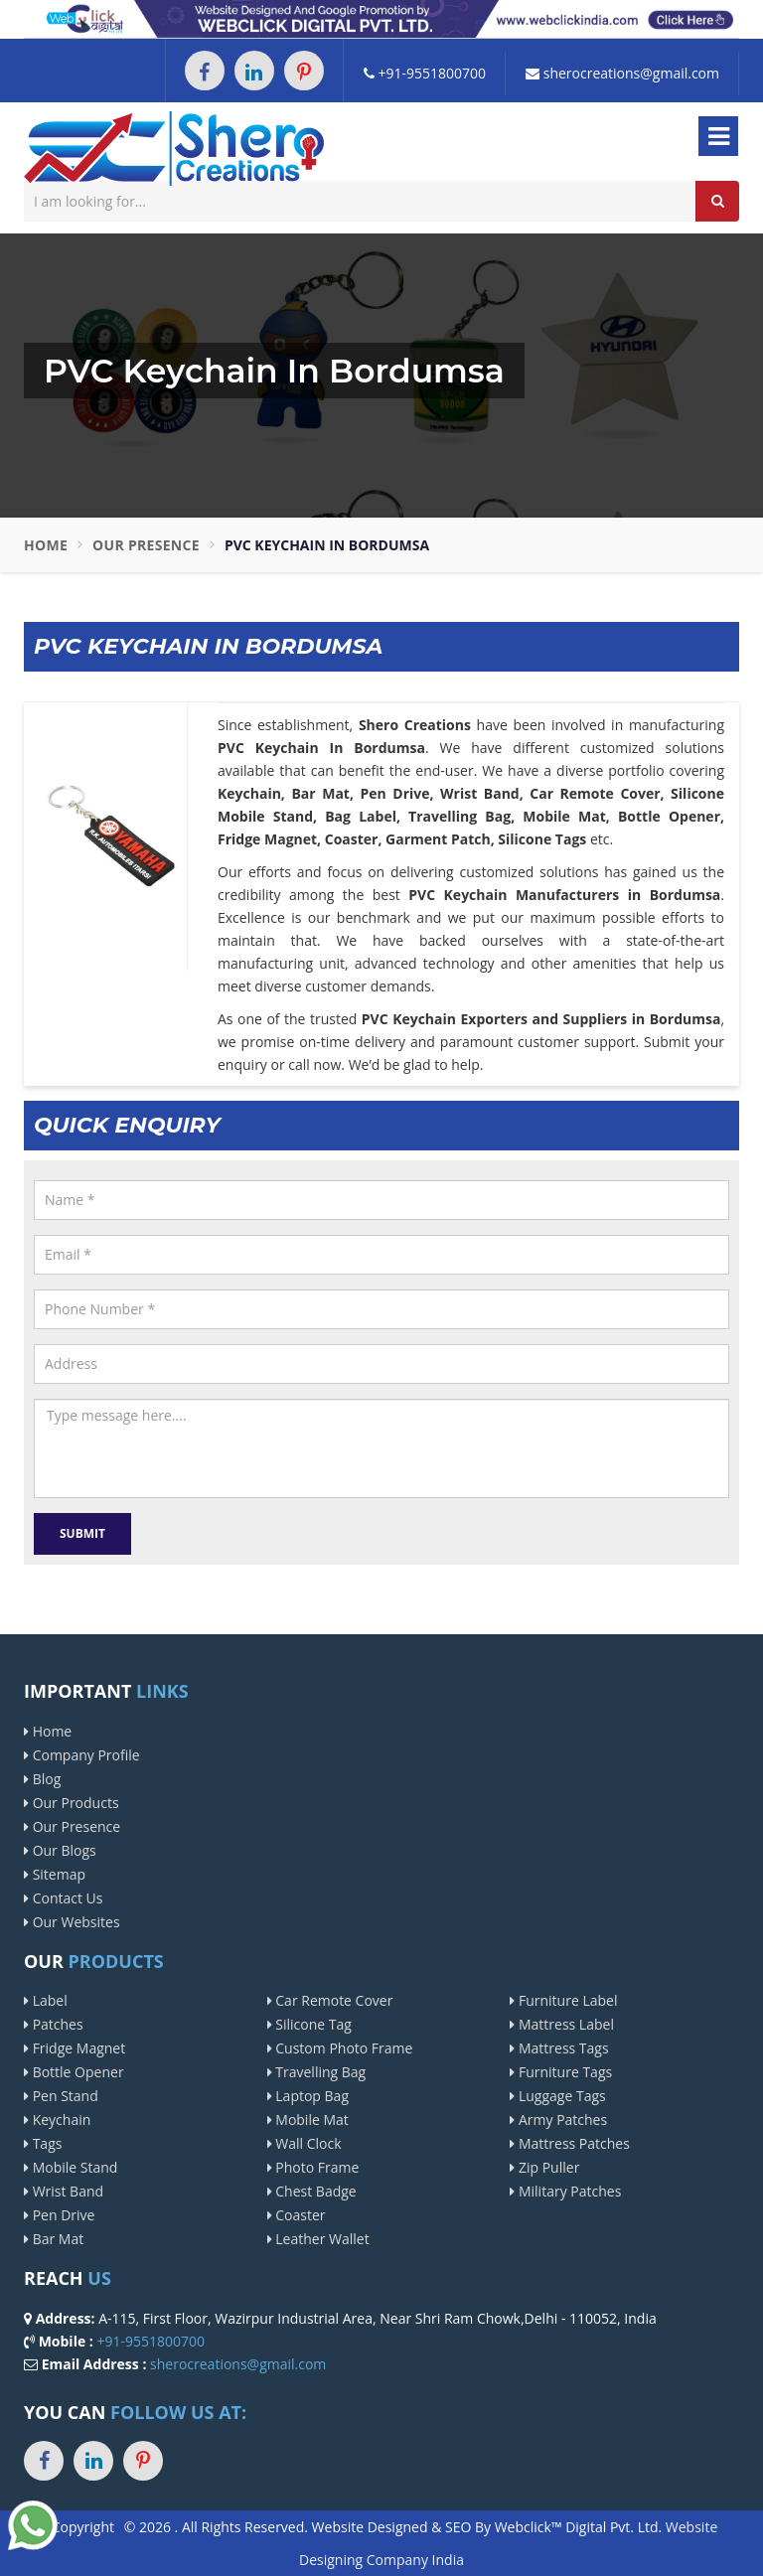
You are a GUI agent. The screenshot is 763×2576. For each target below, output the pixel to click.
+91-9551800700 (425, 73)
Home (46, 544)
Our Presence (146, 544)
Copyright (83, 2526)
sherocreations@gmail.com (622, 73)
